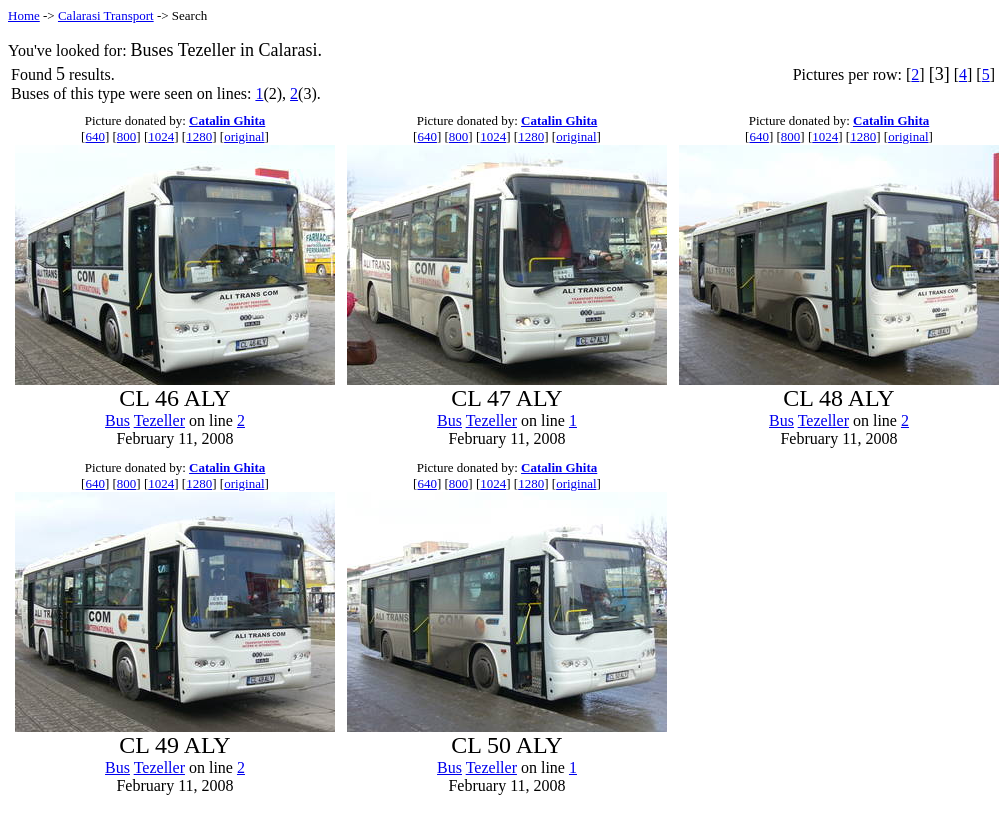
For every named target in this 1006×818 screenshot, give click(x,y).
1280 (199, 136)
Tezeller (159, 420)
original (244, 136)
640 (95, 136)
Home (24, 15)
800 (127, 136)
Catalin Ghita (227, 120)
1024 (161, 136)
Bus (117, 420)
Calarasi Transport (106, 15)
